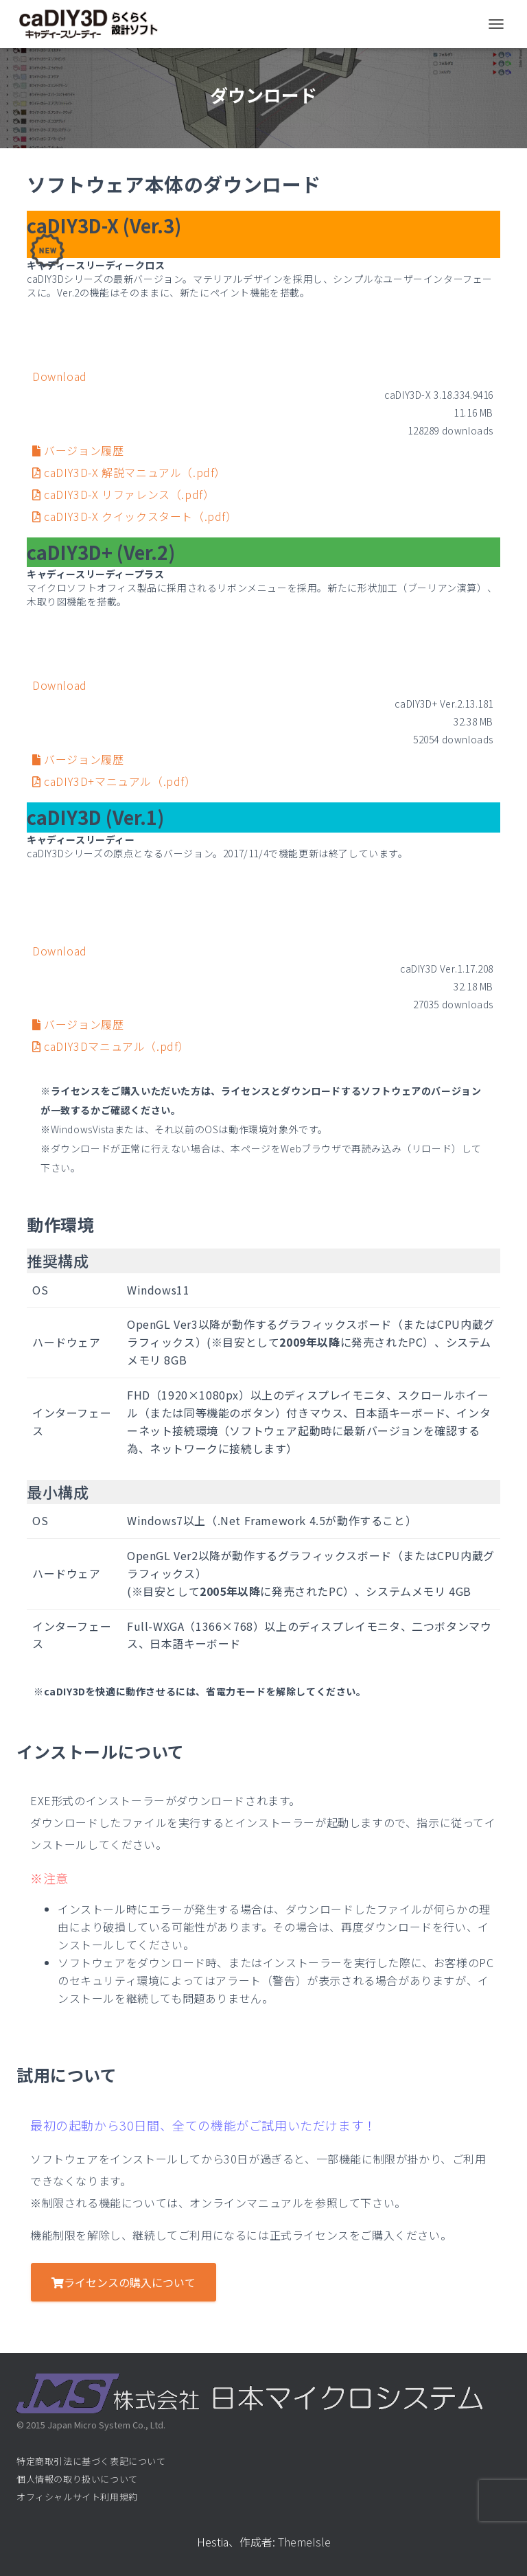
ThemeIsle (304, 2541)
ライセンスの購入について (123, 2282)
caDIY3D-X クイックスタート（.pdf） (134, 516)
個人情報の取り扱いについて (77, 2478)
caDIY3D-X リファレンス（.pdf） (123, 494)
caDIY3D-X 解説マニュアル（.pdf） (129, 472)
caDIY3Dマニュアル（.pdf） (110, 1046)
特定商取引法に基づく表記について (91, 2461)
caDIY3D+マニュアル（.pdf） (114, 781)
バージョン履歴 (78, 450)
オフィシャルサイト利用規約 (77, 2496)
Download (59, 376)
